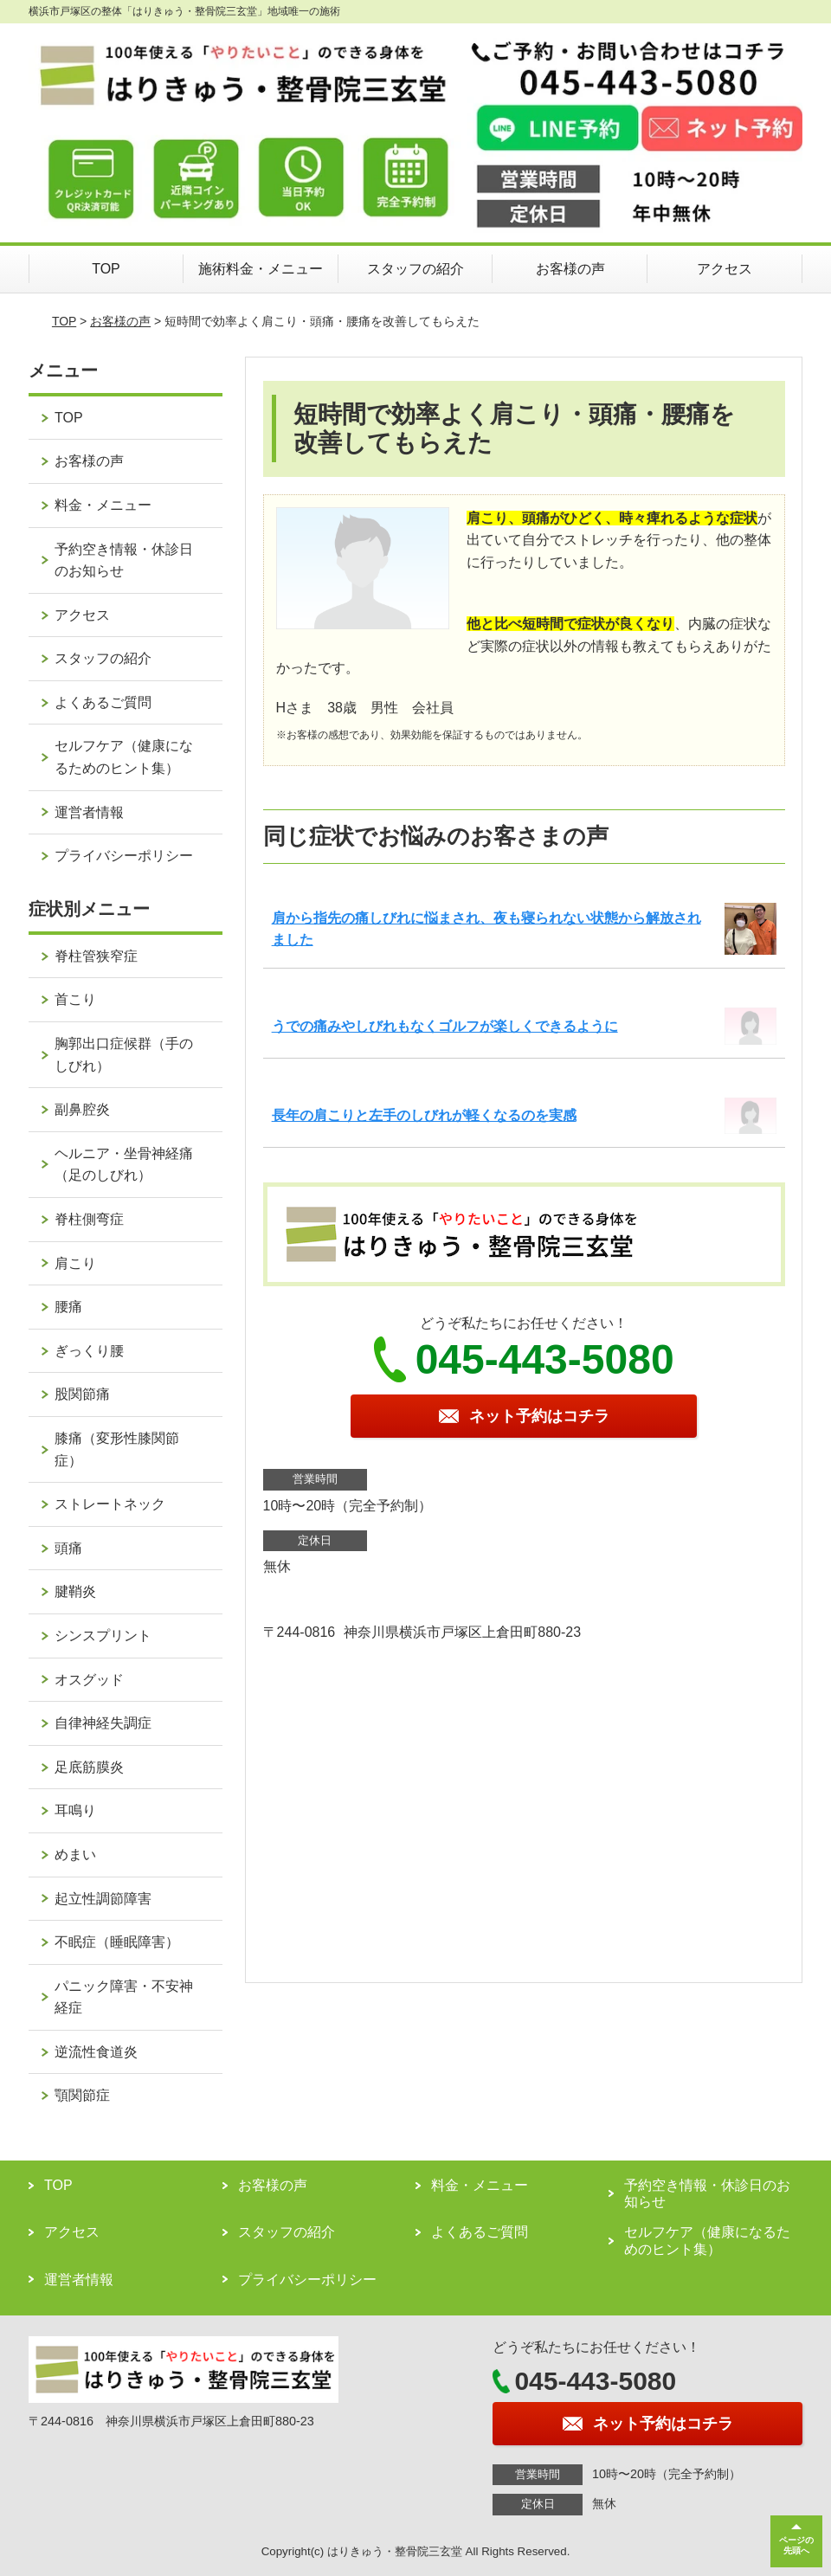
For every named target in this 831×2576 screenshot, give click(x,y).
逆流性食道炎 (96, 2052)
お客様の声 (570, 268)
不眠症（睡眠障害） (117, 1942)
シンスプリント (103, 1635)
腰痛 (68, 1306)
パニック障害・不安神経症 (124, 1997)
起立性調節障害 (103, 1898)
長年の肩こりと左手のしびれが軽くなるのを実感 (424, 1115)
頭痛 (68, 1548)
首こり (75, 999)
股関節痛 (82, 1394)
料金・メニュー (103, 505)
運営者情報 (89, 812)
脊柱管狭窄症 (96, 956)
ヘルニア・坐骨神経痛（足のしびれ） (124, 1164)
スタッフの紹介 (415, 268)
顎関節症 (82, 2095)
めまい (75, 1854)
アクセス (724, 268)
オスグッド (89, 1679)
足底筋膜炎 (89, 1767)
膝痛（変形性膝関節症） (117, 1449)
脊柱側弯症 (89, 1219)
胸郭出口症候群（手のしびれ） (124, 1054)
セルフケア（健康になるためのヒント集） (124, 757)
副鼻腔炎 (82, 1109)
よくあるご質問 (103, 702)
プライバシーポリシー (124, 855)
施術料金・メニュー (260, 268)
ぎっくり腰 (89, 1350)
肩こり (75, 1263)
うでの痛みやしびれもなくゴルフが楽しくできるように (445, 1026)
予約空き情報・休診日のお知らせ (124, 560)
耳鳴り (75, 1810)
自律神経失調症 (103, 1723)
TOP (106, 268)
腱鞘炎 (75, 1591)
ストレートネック (110, 1504)
